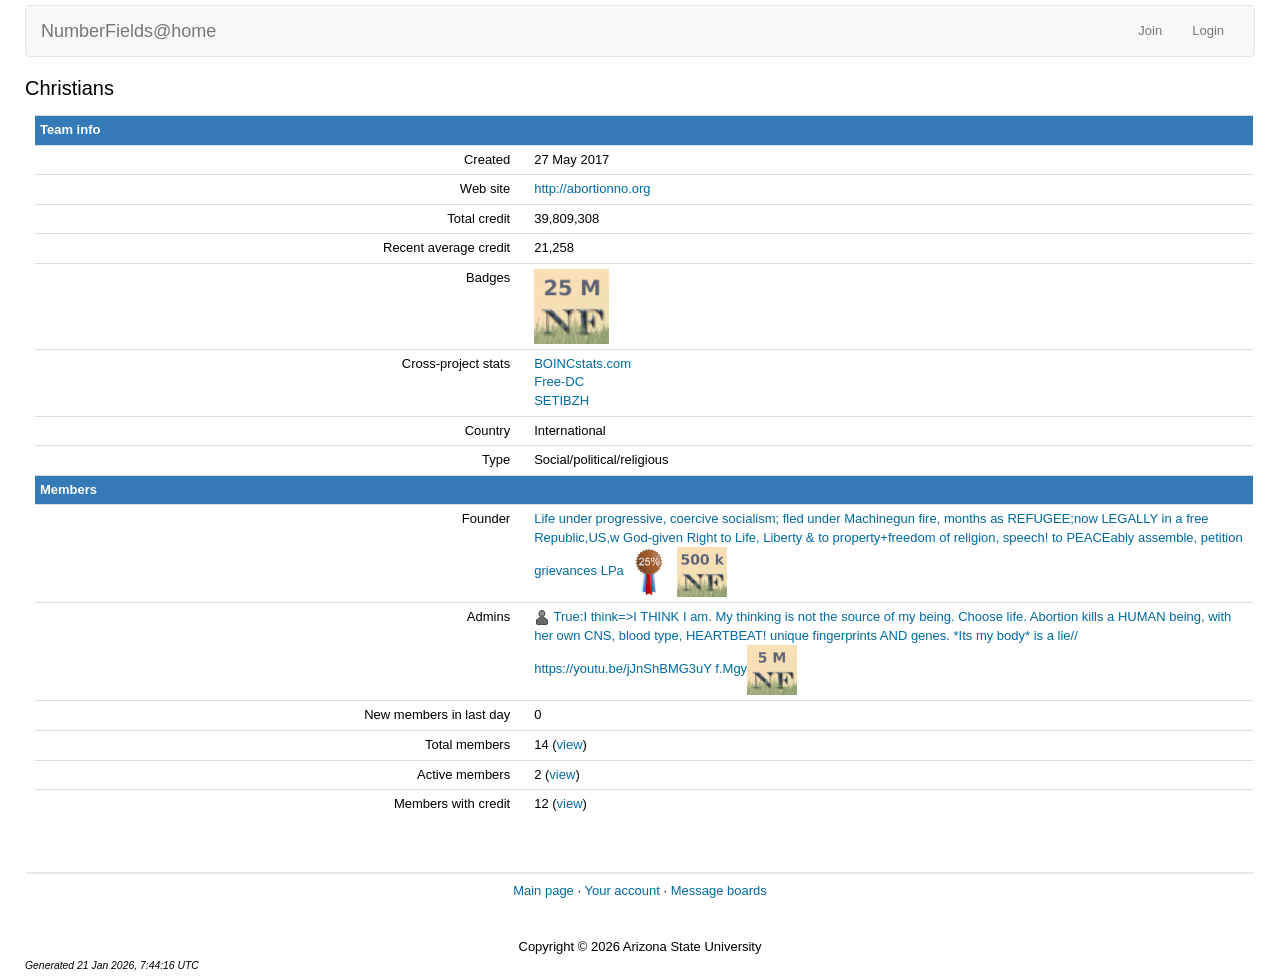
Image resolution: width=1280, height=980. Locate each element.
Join (1150, 30)
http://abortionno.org (592, 188)
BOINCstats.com (582, 363)
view (570, 744)
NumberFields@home (128, 31)
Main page (543, 890)
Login (1208, 30)
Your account (621, 890)
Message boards (719, 890)
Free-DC (559, 381)
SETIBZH (561, 400)
